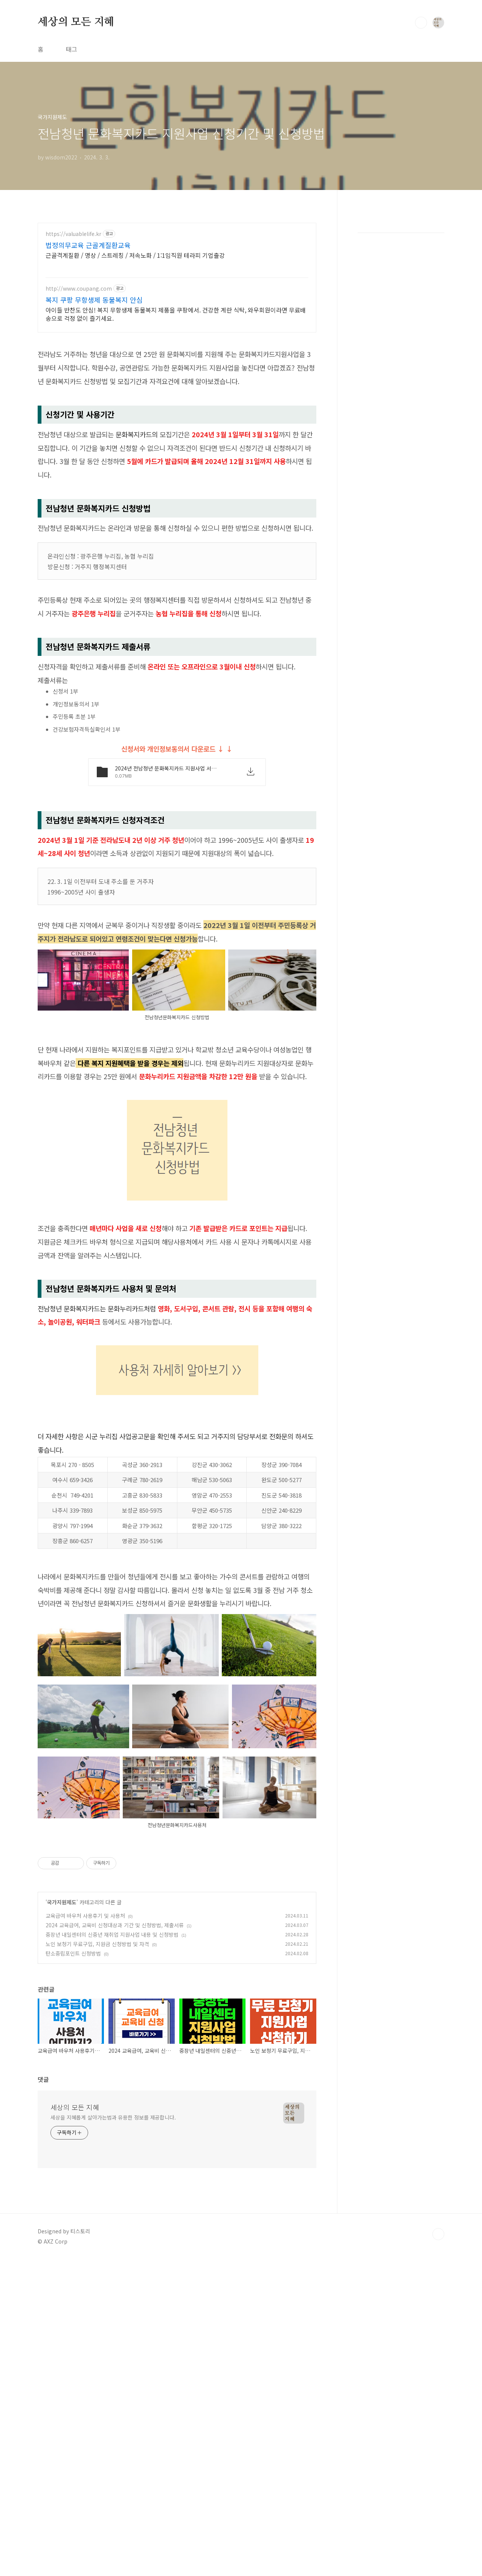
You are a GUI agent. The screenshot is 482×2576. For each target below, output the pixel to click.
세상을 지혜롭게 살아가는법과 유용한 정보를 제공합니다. (113, 2328)
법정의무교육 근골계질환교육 (88, 245)
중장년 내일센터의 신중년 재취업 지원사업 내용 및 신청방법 (112, 2145)
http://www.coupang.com (79, 288)
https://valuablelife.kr (73, 234)
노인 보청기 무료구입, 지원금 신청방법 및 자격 (97, 2155)
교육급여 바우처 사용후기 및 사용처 (85, 2126)
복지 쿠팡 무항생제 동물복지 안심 (94, 299)
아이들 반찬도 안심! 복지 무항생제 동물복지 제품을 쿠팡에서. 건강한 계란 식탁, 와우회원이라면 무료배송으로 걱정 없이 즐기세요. (176, 313)
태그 (71, 49)
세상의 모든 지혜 (76, 22)
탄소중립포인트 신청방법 (73, 2164)
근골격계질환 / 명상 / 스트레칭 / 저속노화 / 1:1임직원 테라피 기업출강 (135, 255)
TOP (438, 2445)
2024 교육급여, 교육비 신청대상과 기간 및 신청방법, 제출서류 (115, 2136)
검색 (421, 22)
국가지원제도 (61, 2113)
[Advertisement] (177, 1354)
